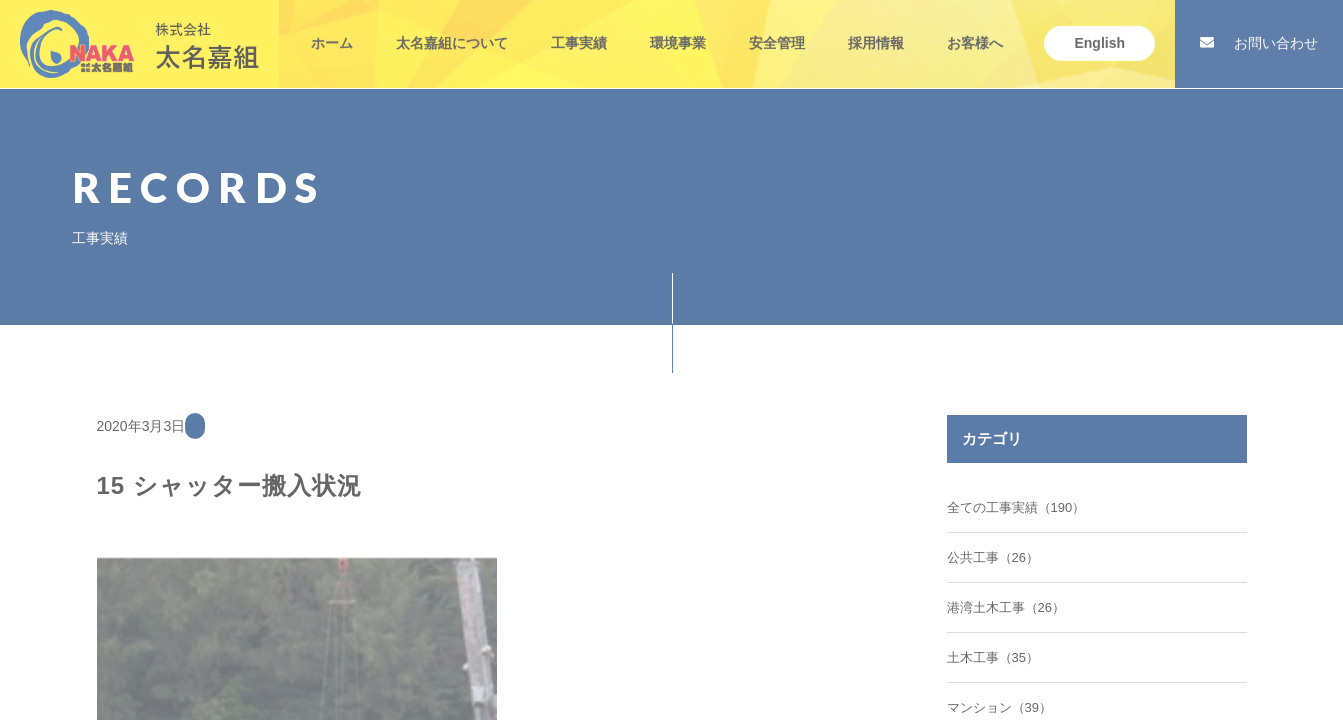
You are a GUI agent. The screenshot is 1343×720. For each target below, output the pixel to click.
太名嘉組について (452, 28)
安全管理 (777, 28)
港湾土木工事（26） (1006, 607)
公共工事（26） (993, 557)
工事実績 (579, 28)
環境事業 (678, 28)
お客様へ (975, 28)
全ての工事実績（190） (1016, 507)
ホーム (332, 28)
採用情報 (876, 28)
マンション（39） (999, 707)
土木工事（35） (993, 657)
